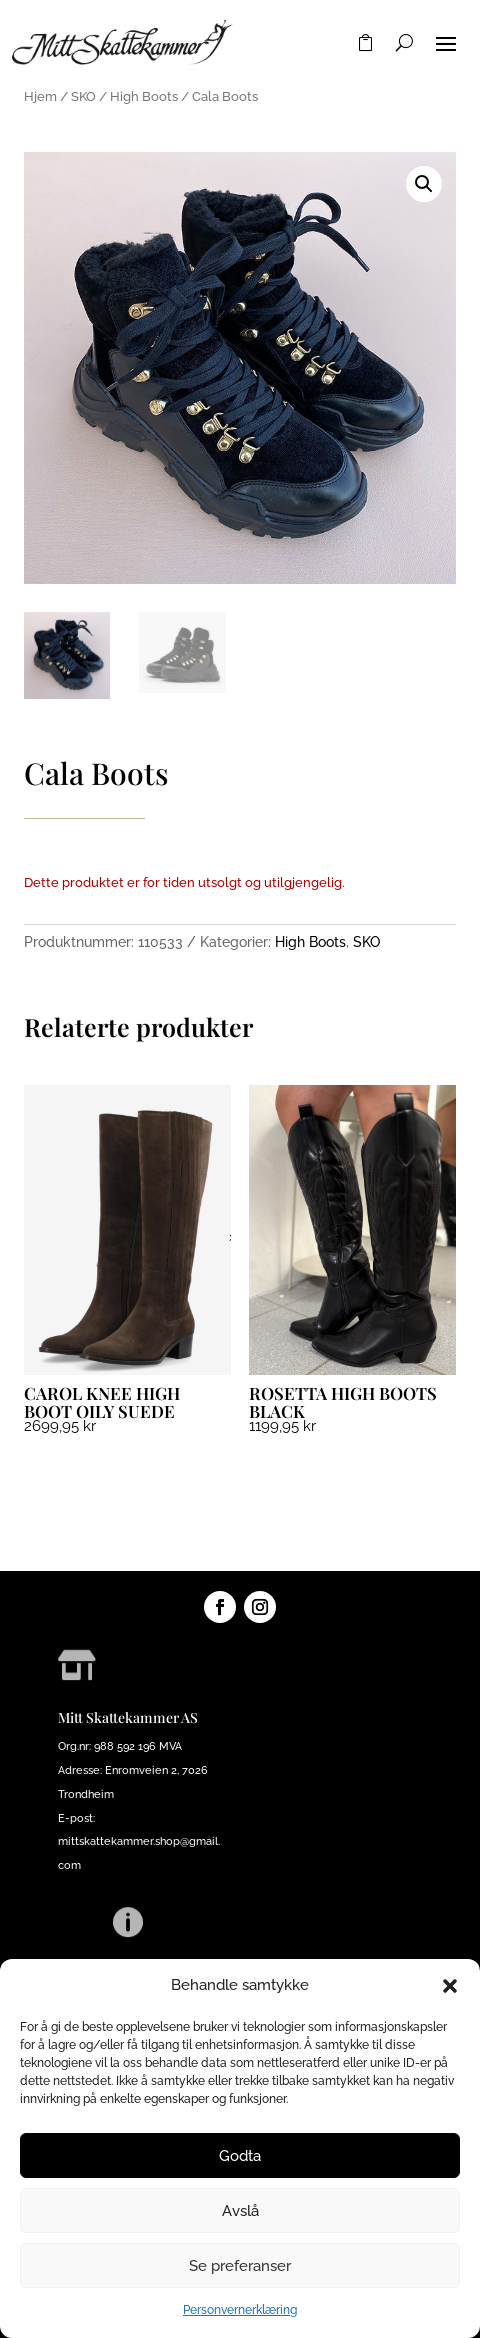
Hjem (40, 96)
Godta (240, 2156)
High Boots (144, 96)
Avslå (240, 2211)
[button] (450, 1986)
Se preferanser (240, 2266)
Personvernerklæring (240, 2310)
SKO (83, 96)
